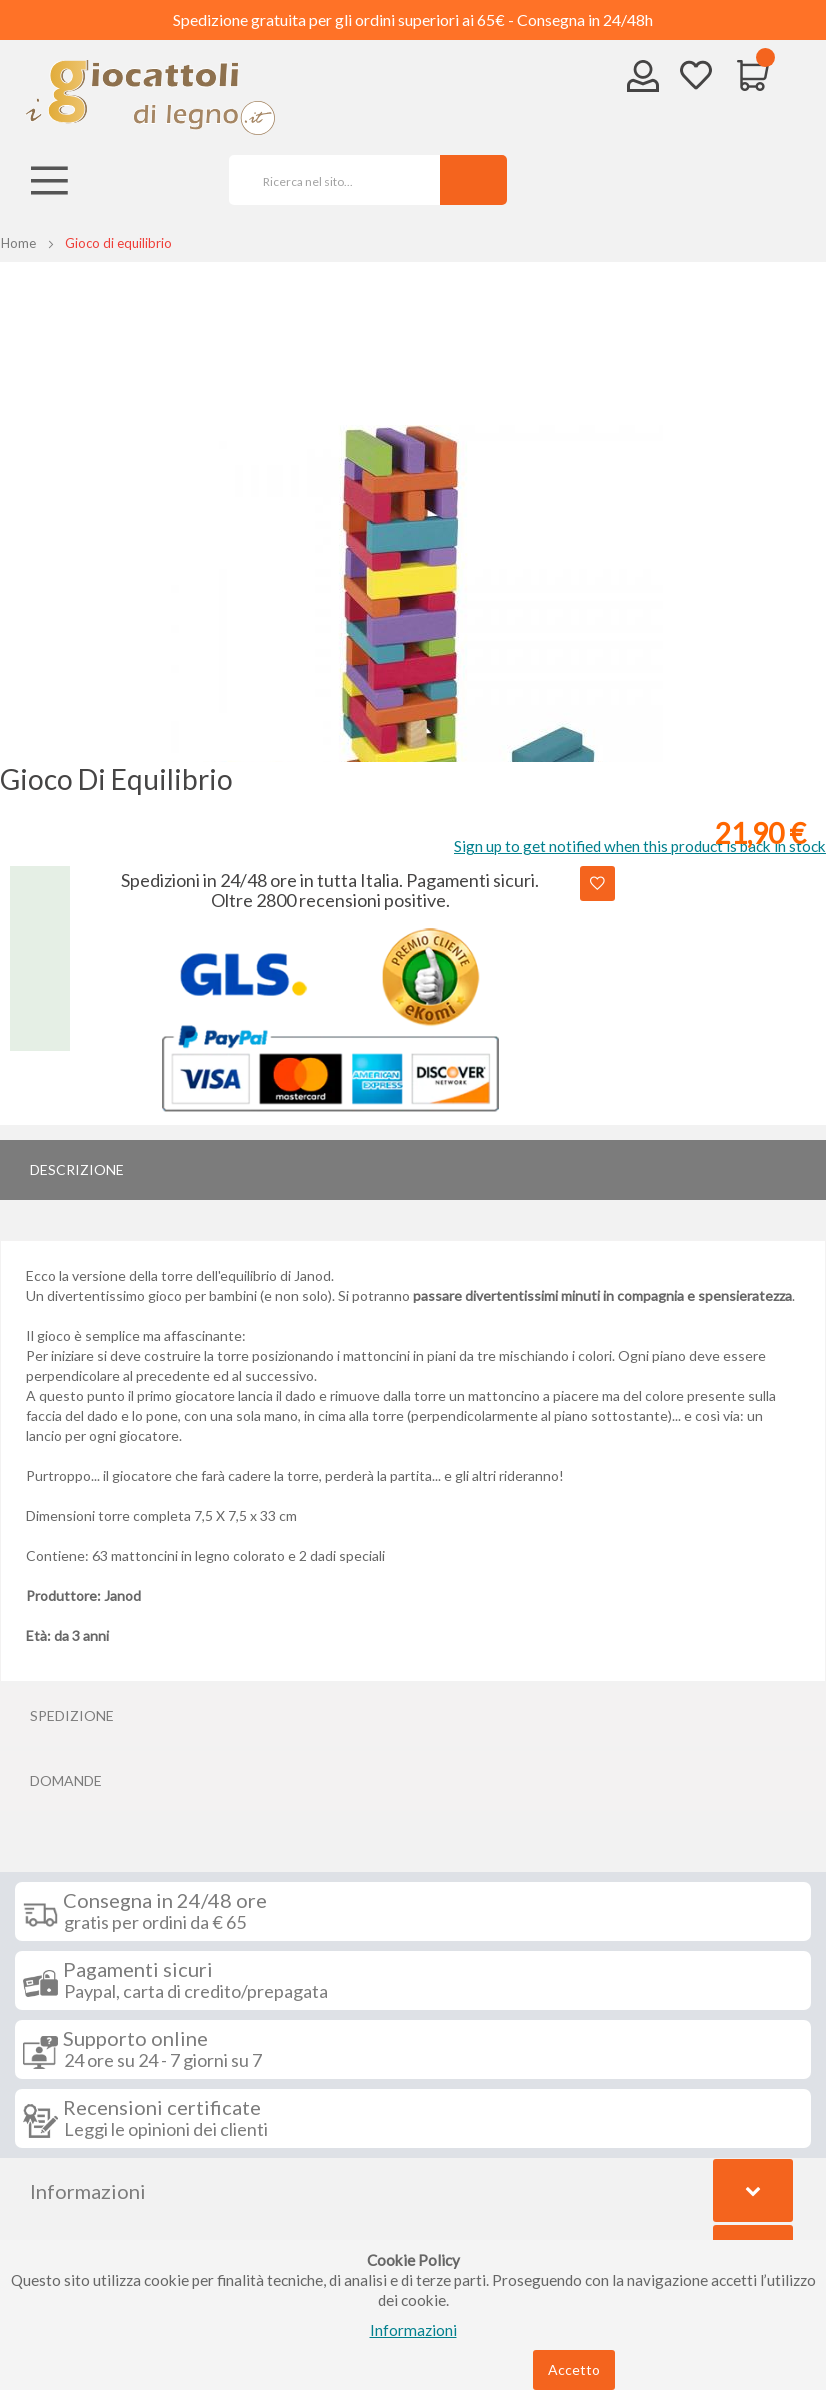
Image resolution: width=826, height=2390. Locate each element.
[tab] (413, 1170)
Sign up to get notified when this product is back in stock (640, 846)
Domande (66, 1780)
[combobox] (327, 180)
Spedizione (72, 1715)
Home (18, 243)
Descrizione (77, 1169)
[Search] (473, 180)
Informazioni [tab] (88, 2191)
